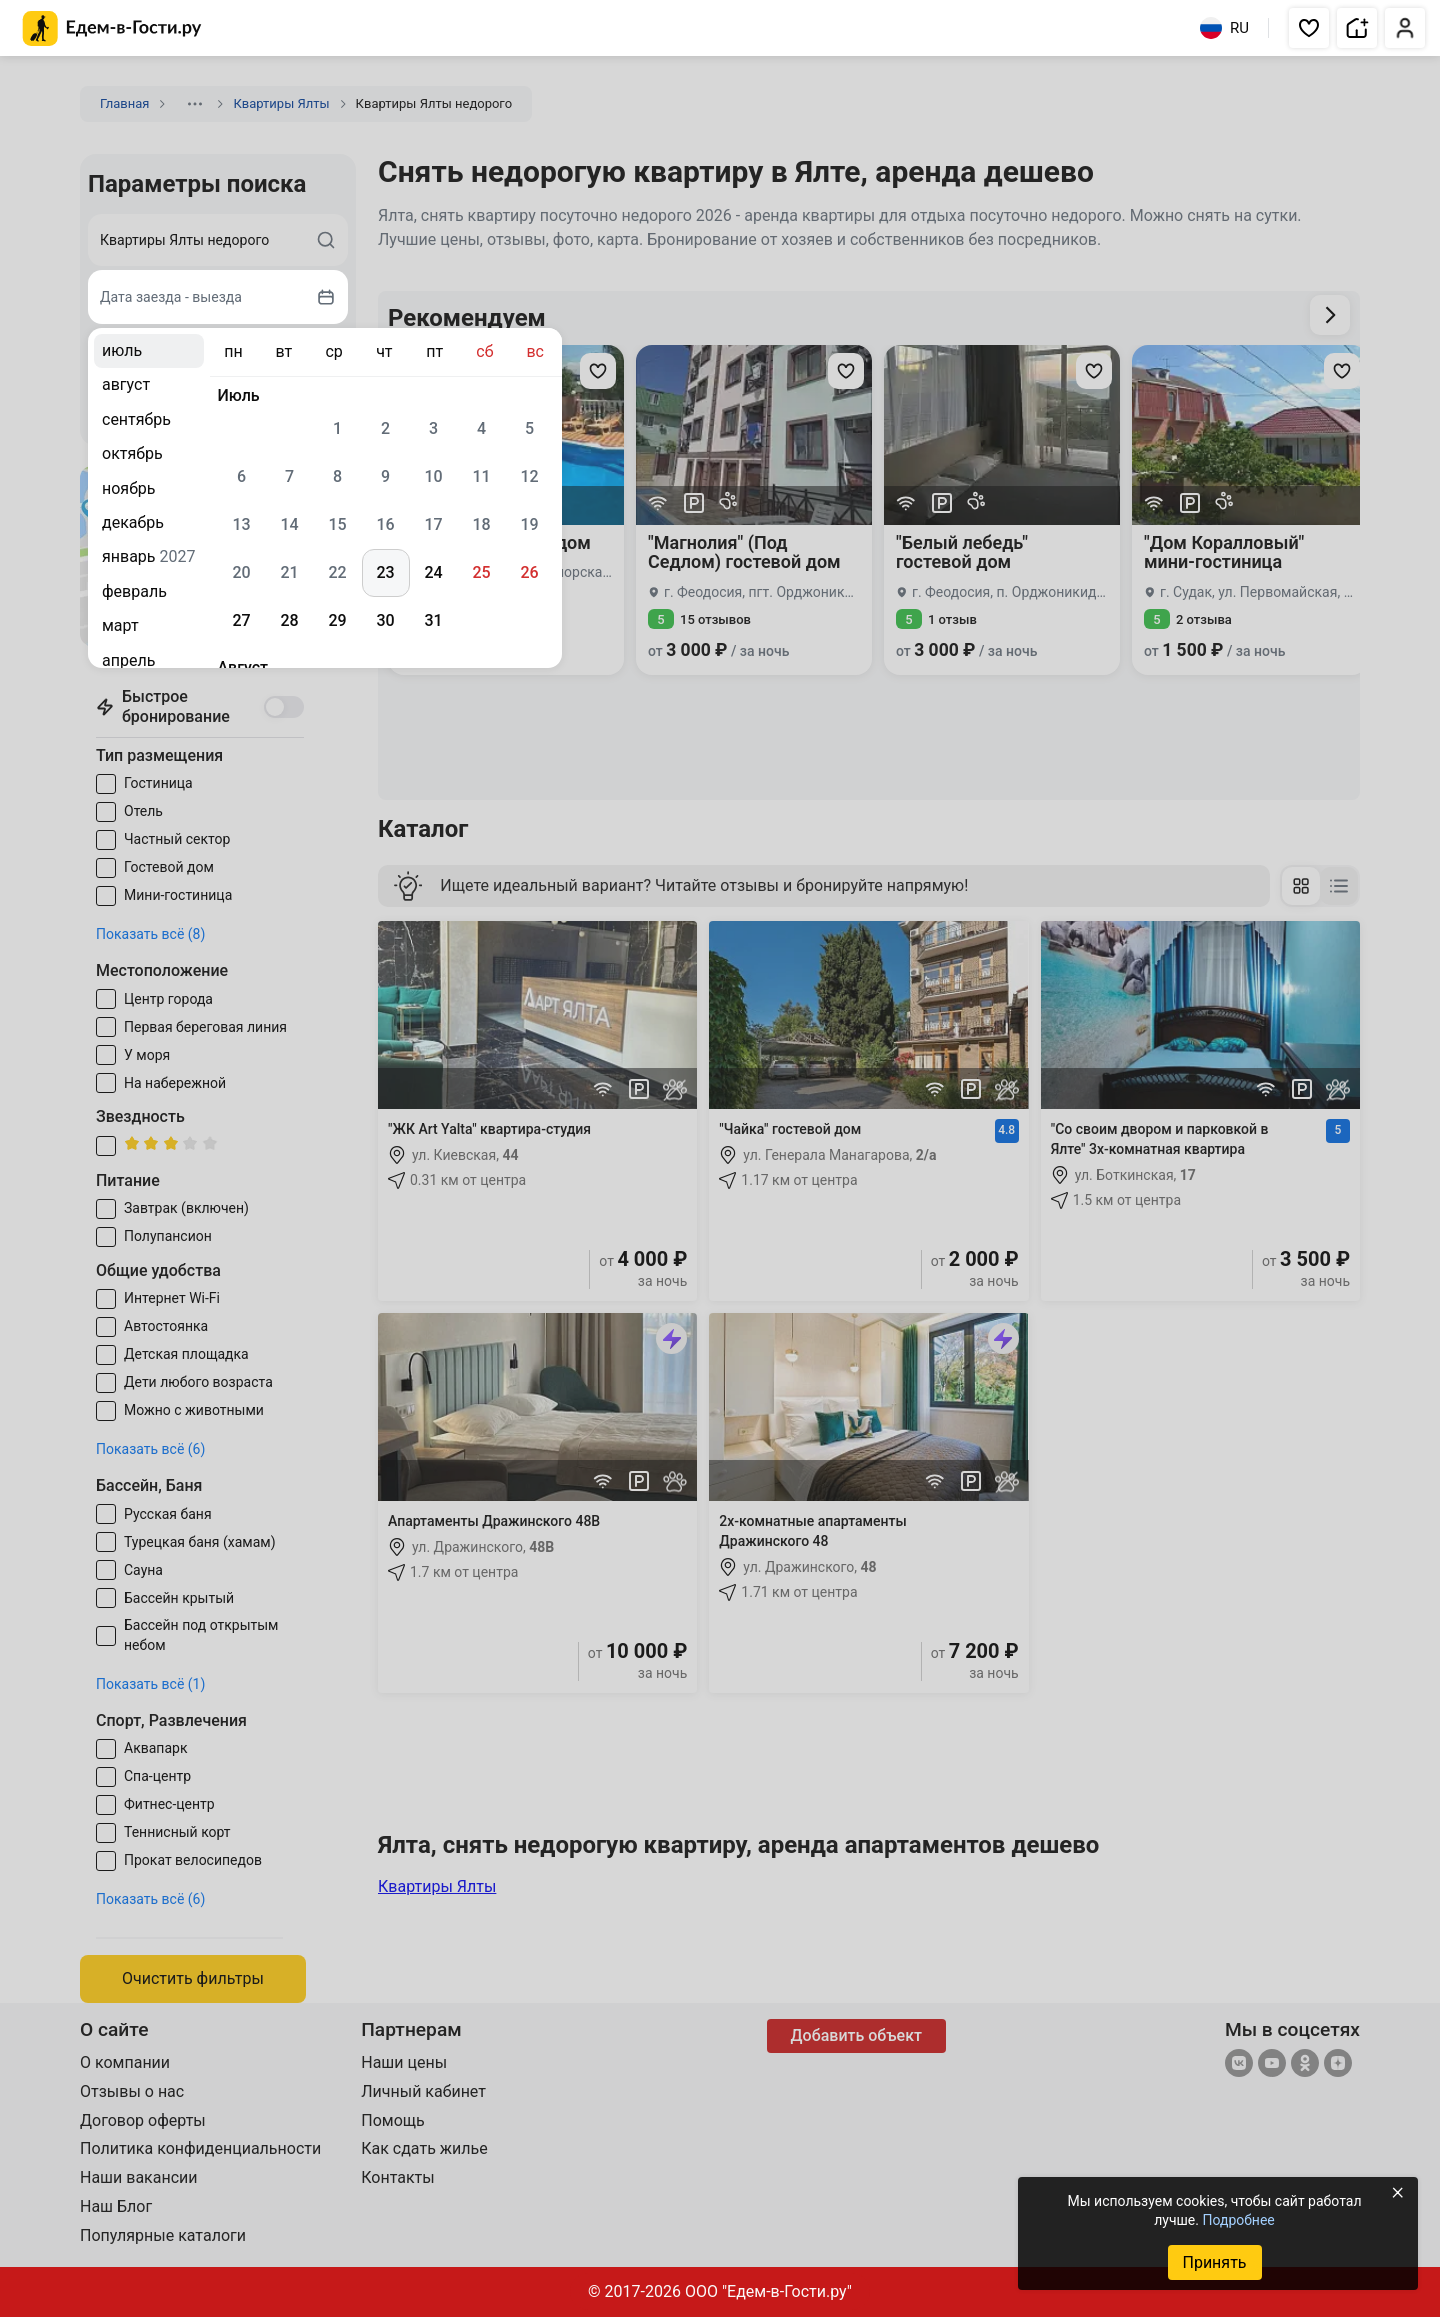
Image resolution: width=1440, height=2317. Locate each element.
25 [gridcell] (481, 572)
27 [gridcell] (241, 620)
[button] (1309, 28)
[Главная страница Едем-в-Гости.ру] (112, 28)
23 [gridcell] (385, 572)
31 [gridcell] (433, 620)
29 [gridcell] (337, 620)
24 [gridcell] (433, 572)
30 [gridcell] (385, 620)
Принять (1214, 2262)
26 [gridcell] (529, 572)
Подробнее (1238, 2220)
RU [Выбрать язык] (1224, 28)
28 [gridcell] (289, 620)
